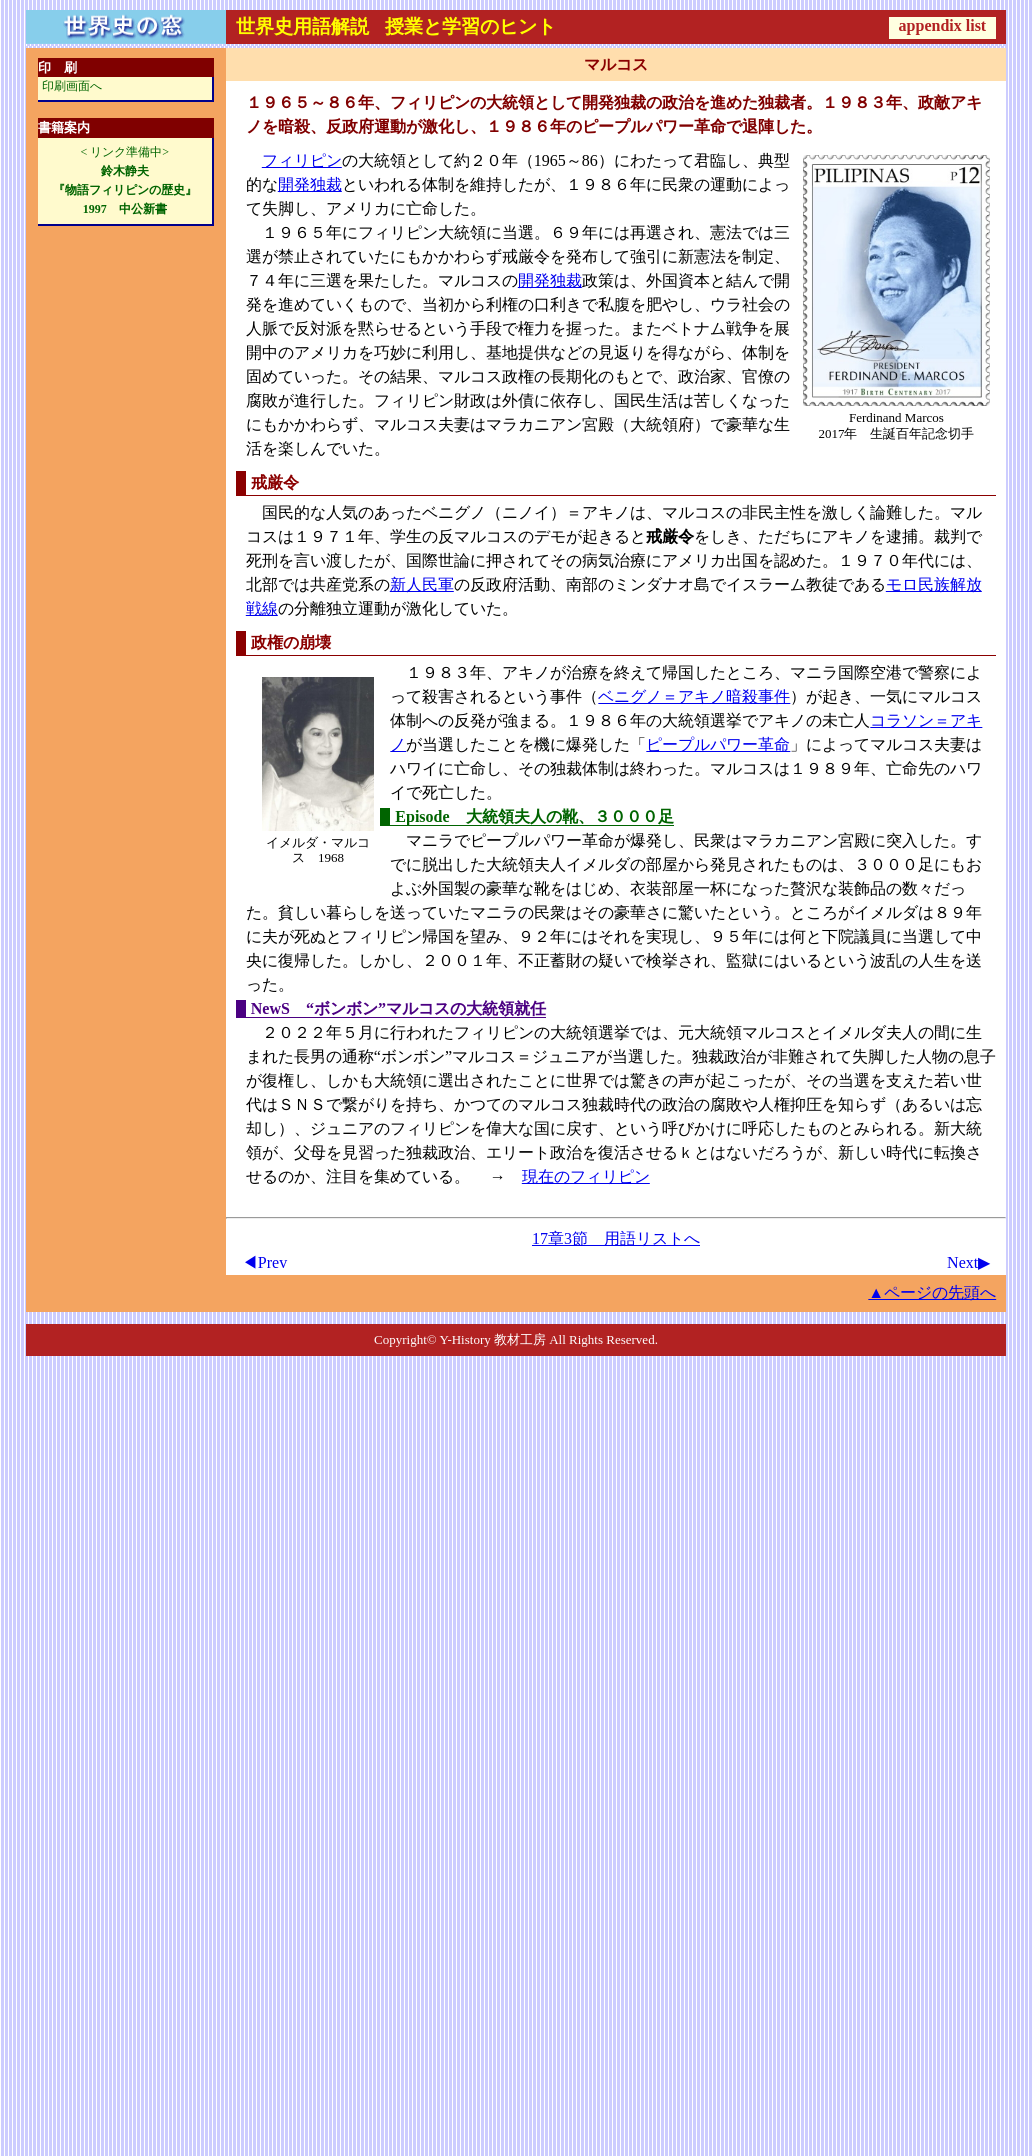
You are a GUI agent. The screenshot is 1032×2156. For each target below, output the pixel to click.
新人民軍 (422, 584)
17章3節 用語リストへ (616, 1238)
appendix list (943, 25)
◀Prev (264, 1262)
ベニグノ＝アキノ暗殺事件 (694, 696)
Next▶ (968, 1262)
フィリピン (302, 160)
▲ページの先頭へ (932, 1292)
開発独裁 (310, 184)
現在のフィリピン (586, 1176)
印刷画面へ (72, 86)
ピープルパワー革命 (718, 744)
